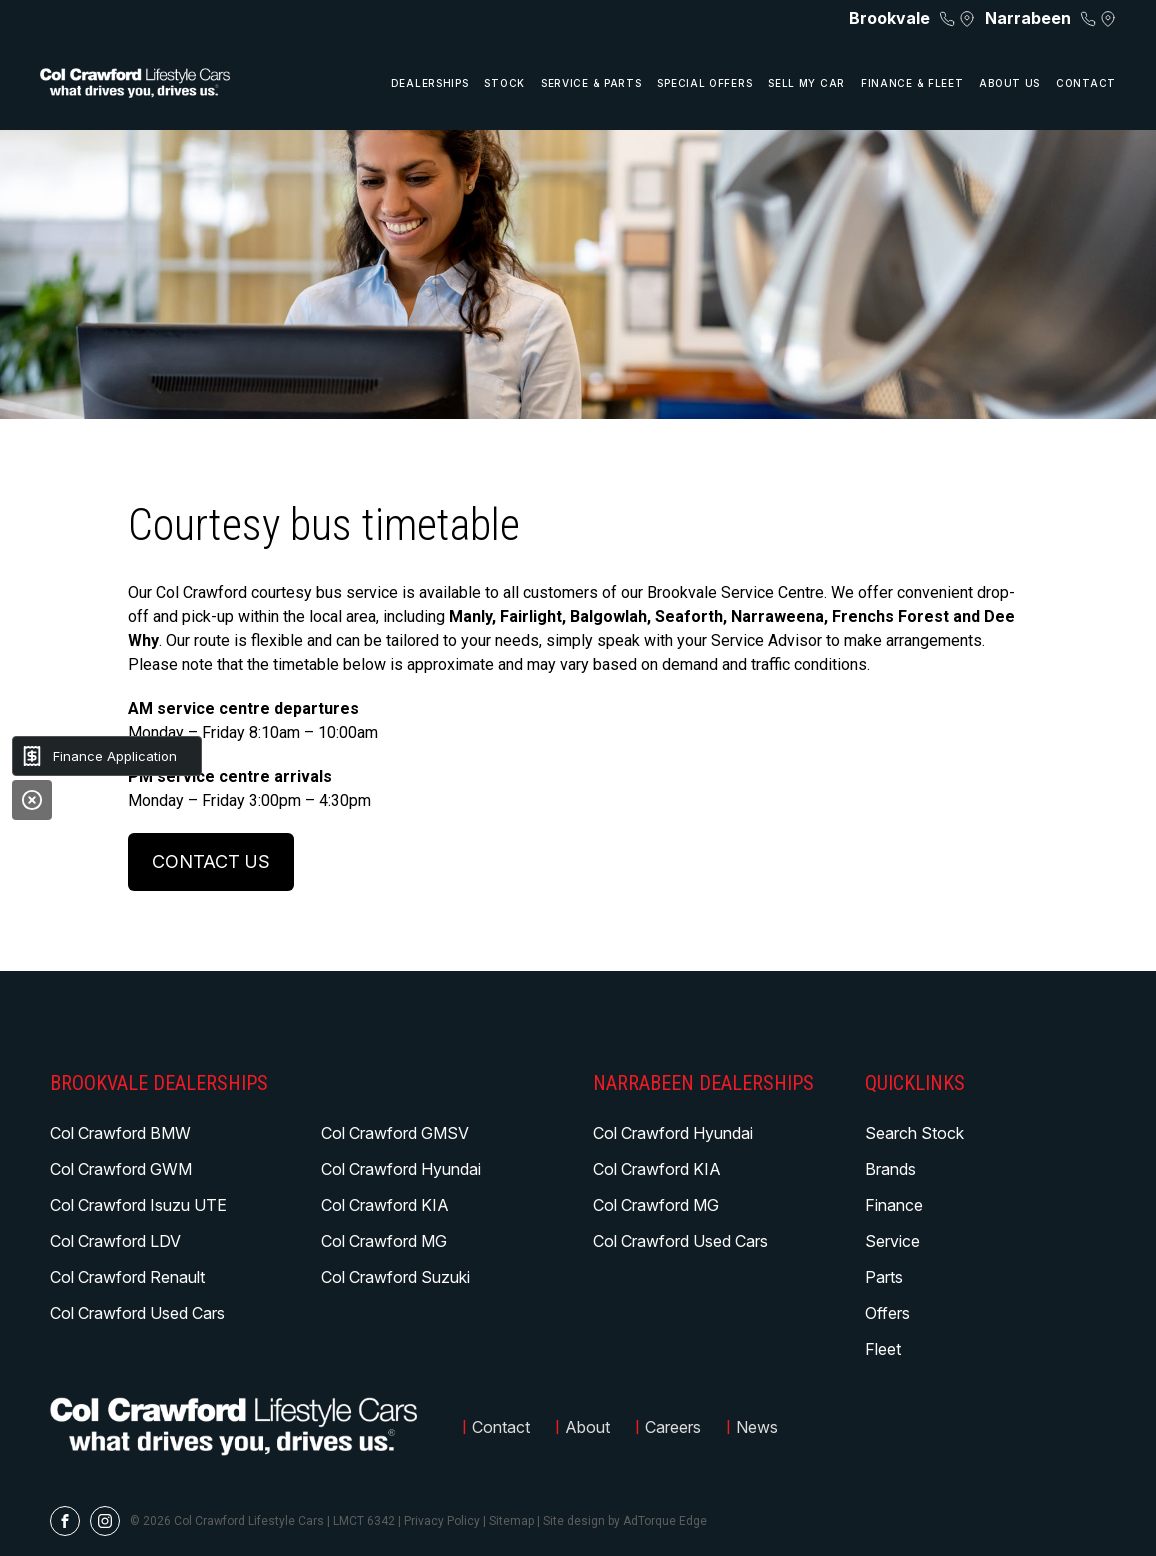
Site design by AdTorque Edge (625, 1521)
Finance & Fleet (912, 83)
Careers (673, 1427)
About (587, 1427)
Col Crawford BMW (120, 1133)
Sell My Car (806, 83)
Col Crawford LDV (115, 1241)
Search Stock (914, 1133)
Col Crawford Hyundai (401, 1169)
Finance (894, 1205)
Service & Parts (591, 83)
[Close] (32, 800)
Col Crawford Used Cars (137, 1313)
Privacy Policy (442, 1521)
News (757, 1427)
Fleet (883, 1349)
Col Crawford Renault (127, 1277)
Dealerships (430, 83)
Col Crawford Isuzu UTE (138, 1205)
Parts (884, 1277)
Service (892, 1241)
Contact (1086, 83)
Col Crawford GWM (121, 1169)
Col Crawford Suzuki (395, 1277)
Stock (504, 83)
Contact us (211, 861)
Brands (890, 1169)
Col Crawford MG (384, 1241)
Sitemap (511, 1521)
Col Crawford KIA (385, 1205)
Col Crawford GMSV (395, 1133)
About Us (1009, 83)
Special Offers (704, 83)
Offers (887, 1313)
